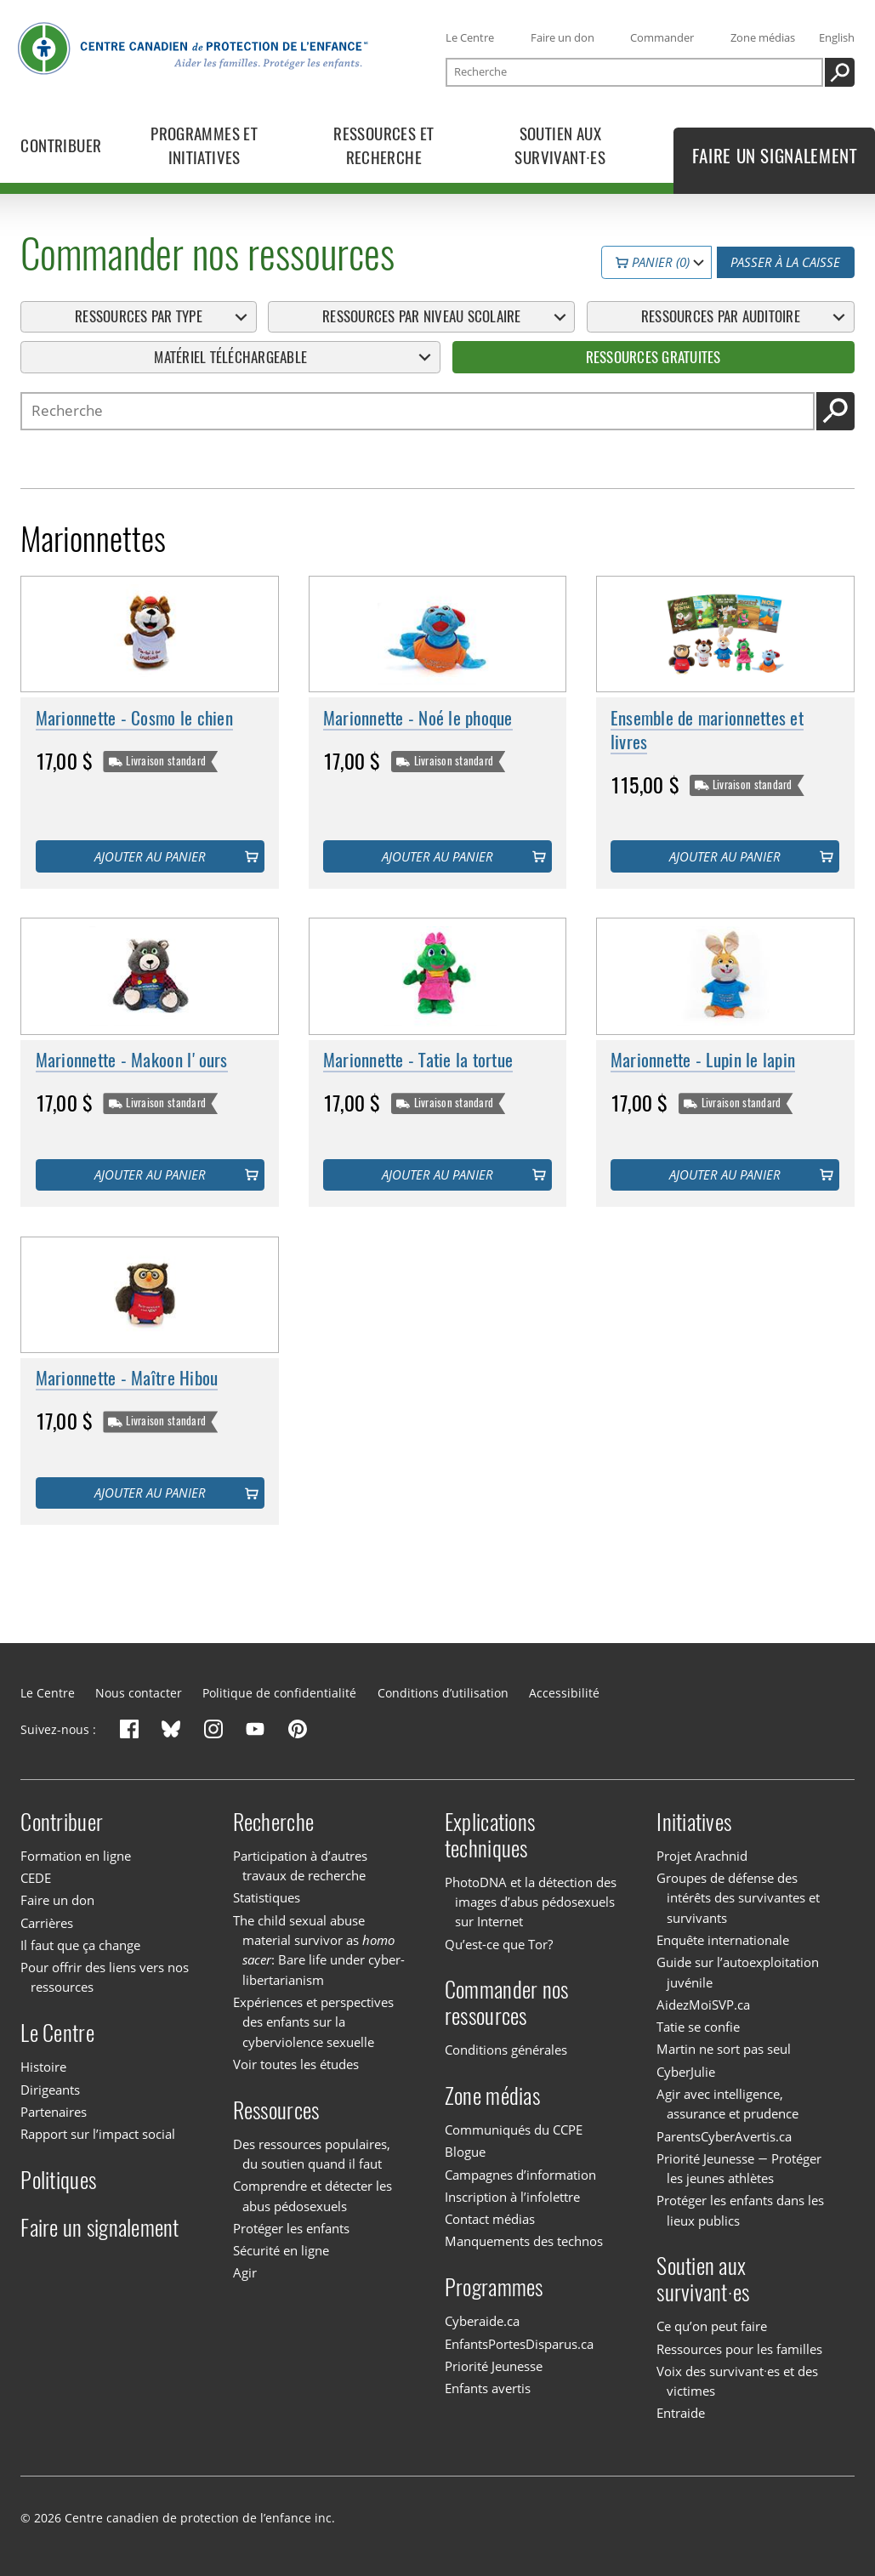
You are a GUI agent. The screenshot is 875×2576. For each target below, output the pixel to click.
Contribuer (61, 1822)
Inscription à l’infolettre (512, 2196)
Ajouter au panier (150, 856)
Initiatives (693, 1822)
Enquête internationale (722, 1939)
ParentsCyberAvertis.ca (724, 2136)
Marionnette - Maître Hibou (127, 1379)
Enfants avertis (488, 2388)
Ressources (276, 2109)
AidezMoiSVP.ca (703, 2004)
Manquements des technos (524, 2240)
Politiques (58, 2180)
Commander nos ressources (506, 2003)
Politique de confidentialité (279, 1693)
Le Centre (470, 37)
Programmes (494, 2287)
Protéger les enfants (291, 2228)
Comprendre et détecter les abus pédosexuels (312, 2195)
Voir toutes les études (296, 2064)
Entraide (680, 2413)
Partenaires (53, 2111)
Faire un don (562, 37)
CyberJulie (685, 2071)
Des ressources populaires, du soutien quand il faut (311, 2153)
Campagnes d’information (520, 2174)
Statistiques (266, 1897)
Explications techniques (490, 1835)
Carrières (46, 1922)
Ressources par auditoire (720, 317)
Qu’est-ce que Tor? (499, 1944)
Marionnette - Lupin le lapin (703, 1060)
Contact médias (490, 2218)
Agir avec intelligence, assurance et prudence (727, 2103)
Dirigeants (50, 2089)
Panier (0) (653, 262)
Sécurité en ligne (281, 2250)
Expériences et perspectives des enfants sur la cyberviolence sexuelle (313, 2021)
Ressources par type (138, 317)
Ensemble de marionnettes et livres (707, 730)
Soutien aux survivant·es (702, 2279)
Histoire (43, 2066)
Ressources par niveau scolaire (421, 317)
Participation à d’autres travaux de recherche (300, 1865)
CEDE (35, 1877)
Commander (662, 37)
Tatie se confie (698, 2026)
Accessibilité (564, 1693)
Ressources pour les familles (739, 2348)
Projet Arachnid (701, 1855)
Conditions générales (506, 2049)
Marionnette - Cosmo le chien (134, 718)
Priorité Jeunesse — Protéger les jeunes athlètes (738, 2168)
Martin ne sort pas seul (723, 2048)
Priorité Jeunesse (494, 2365)
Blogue (465, 2151)
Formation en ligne (75, 1855)
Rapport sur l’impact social (97, 2133)
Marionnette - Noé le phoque (418, 718)
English (837, 37)
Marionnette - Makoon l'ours (132, 1060)
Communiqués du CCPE (513, 2129)
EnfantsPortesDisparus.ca (519, 2343)
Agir (245, 2272)
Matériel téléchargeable (230, 357)
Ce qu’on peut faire (711, 2325)
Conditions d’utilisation (443, 1693)
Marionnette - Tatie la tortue (418, 1060)
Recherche (273, 1822)
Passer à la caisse (785, 262)
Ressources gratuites (653, 357)
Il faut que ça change (80, 1944)
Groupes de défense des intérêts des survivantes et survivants (738, 1897)
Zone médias (762, 37)
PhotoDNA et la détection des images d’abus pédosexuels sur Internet (530, 1902)
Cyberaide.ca (482, 2320)
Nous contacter (138, 1693)
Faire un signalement (99, 2228)
